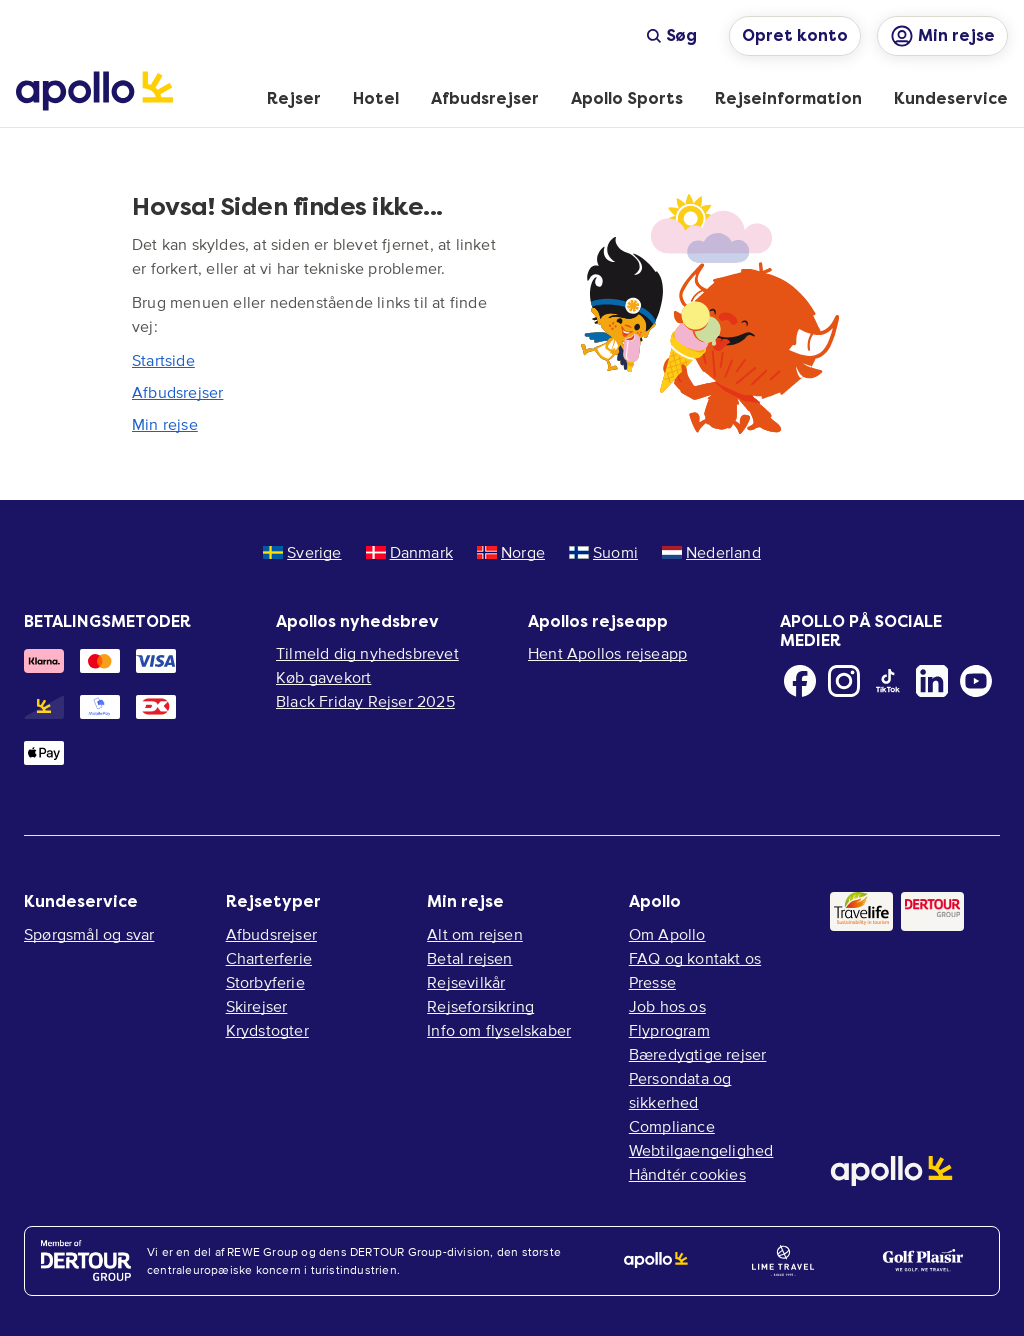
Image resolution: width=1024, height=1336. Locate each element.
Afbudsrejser (177, 392)
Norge (511, 552)
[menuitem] (294, 100)
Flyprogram (669, 1030)
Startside (163, 360)
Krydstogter (267, 1030)
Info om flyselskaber (499, 1030)
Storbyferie (265, 982)
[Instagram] (844, 681)
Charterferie (269, 958)
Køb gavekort (323, 677)
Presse (652, 982)
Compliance (672, 1126)
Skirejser (257, 1006)
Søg (671, 35)
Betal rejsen (469, 958)
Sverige (302, 552)
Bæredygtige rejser (698, 1054)
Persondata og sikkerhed (680, 1090)
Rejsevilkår (466, 982)
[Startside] (94, 91)
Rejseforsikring (480, 1006)
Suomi (603, 552)
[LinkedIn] (932, 681)
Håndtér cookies (687, 1174)
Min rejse (165, 424)
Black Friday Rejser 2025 (365, 701)
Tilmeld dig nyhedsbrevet (367, 653)
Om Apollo (667, 934)
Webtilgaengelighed (701, 1150)
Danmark (409, 552)
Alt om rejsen (475, 934)
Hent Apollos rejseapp (607, 653)
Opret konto (795, 35)
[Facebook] (800, 681)
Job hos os (667, 1006)
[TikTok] (888, 681)
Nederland (711, 552)
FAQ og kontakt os (695, 958)
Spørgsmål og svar (89, 934)
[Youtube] (976, 681)
